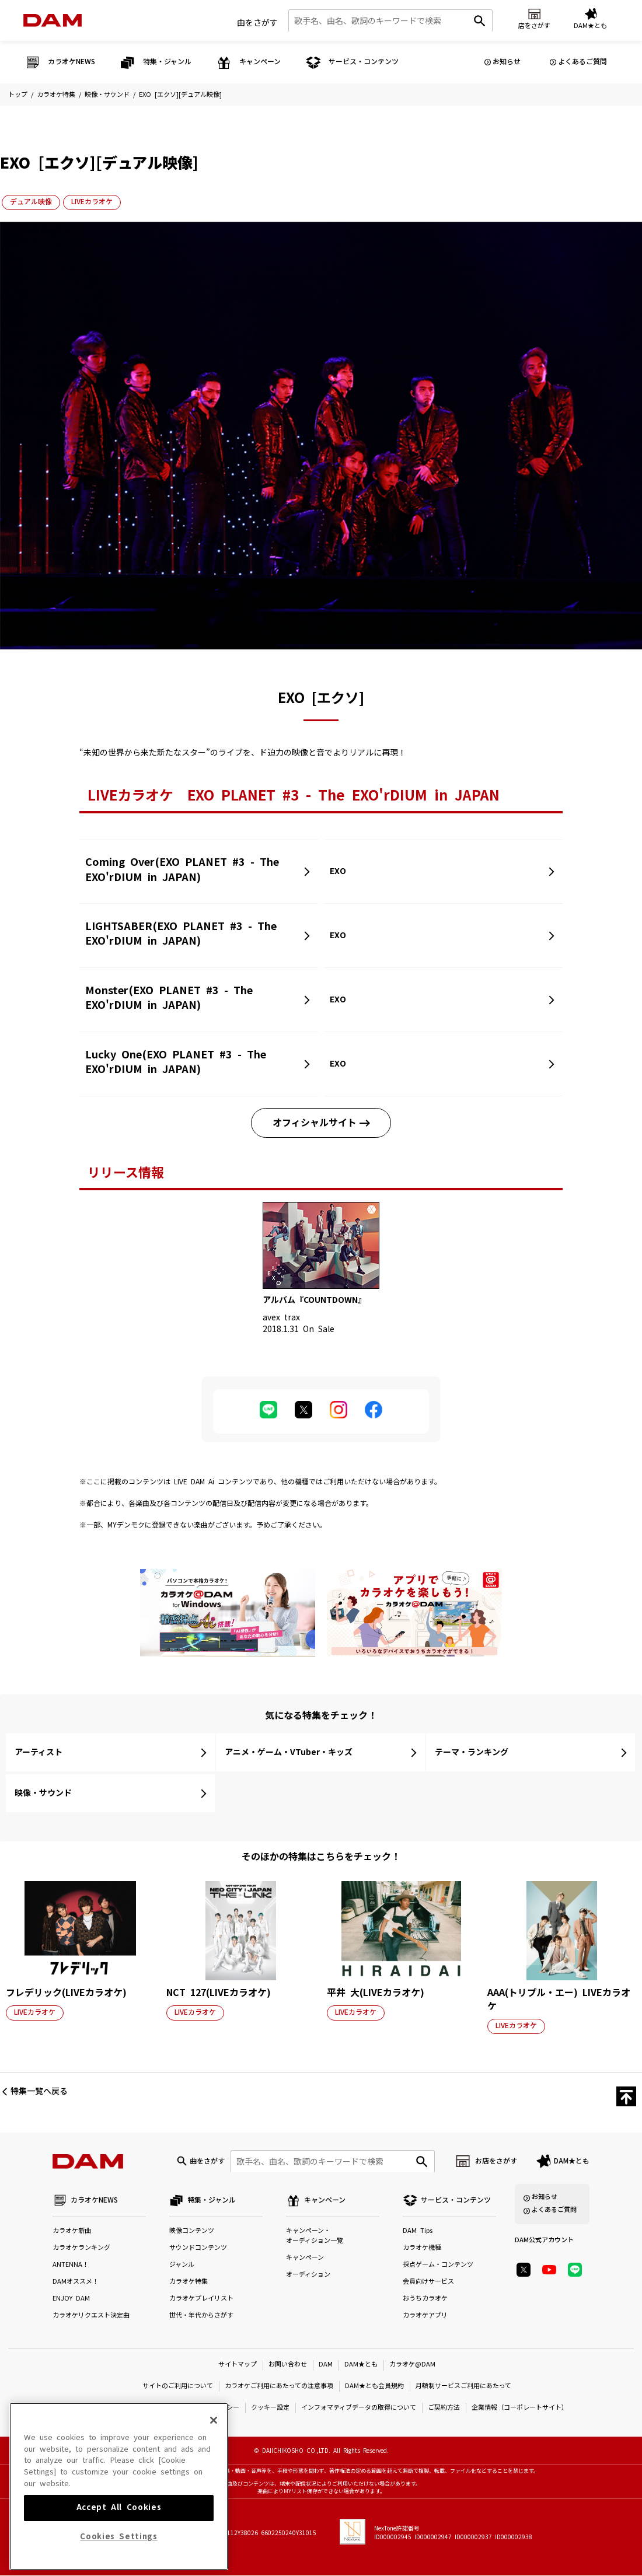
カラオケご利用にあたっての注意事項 (279, 2386)
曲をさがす (257, 23)
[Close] (213, 2440)
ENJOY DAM (71, 2299)
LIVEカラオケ (92, 201)
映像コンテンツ (191, 2231)
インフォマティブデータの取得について (358, 2408)
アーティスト (38, 1752)
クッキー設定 (270, 2408)
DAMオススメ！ (76, 2282)
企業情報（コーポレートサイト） (520, 2408)
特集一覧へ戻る (39, 2091)
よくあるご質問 (582, 61)
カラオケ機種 (422, 2248)
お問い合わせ (287, 2365)
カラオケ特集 (56, 95)
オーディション (308, 2275)
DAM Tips (417, 2231)
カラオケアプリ (425, 2316)
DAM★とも (571, 2161)
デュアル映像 (31, 201)
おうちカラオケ (425, 2299)
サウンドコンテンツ (198, 2248)
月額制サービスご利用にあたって (463, 2386)
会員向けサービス (428, 2282)
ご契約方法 (444, 2408)
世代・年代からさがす (201, 2316)
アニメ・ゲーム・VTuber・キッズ (289, 1752)
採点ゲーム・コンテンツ (438, 2265)
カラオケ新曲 (72, 2231)
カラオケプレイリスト (201, 2299)
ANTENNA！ (71, 2265)
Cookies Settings (119, 2557)
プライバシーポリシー (207, 2408)
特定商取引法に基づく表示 (124, 2408)
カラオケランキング (81, 2248)
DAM (326, 2365)
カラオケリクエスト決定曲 (91, 2316)
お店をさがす (496, 2161)
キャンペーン (305, 2258)
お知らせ (507, 61)
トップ (17, 95)
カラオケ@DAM (412, 2365)
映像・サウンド (107, 95)
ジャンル (181, 2265)
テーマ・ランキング (471, 1752)
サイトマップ (237, 2365)
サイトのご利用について (177, 2386)
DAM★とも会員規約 (374, 2386)
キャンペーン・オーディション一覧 (314, 2236)
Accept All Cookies (119, 2528)
